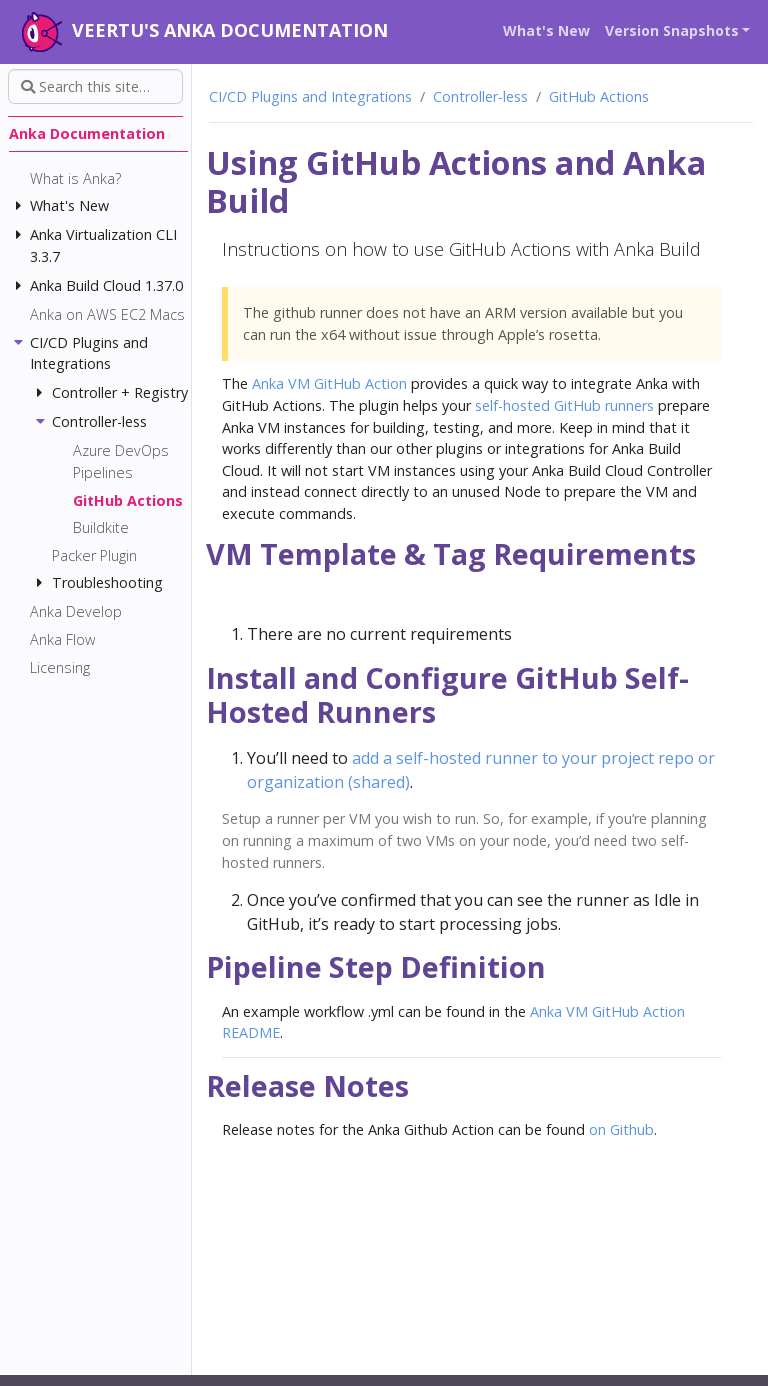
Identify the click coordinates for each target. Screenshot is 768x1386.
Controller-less (480, 96)
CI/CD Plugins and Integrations (310, 96)
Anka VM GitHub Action (329, 383)
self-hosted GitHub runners (564, 405)
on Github (621, 1129)
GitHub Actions (599, 96)
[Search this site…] (95, 87)
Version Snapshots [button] (672, 30)
